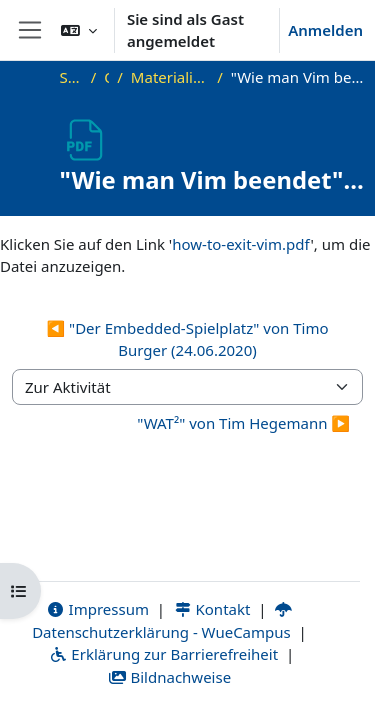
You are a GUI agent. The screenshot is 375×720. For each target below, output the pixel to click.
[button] (79, 30)
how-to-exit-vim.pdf (241, 244)
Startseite (71, 77)
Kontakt (212, 609)
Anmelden (325, 30)
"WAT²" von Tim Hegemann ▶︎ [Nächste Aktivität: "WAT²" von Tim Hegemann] (243, 423)
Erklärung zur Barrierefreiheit (163, 654)
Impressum (97, 609)
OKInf (106, 77)
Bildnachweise (169, 677)
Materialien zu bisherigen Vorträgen (170, 77)
